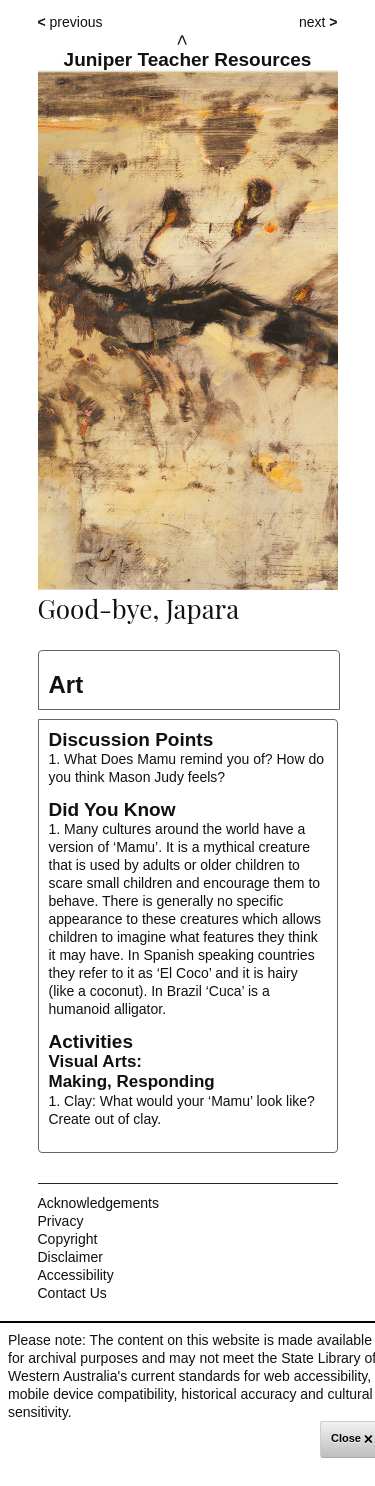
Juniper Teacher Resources (188, 60)
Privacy (61, 1221)
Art (66, 684)
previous (70, 22)
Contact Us (72, 1293)
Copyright (68, 1239)
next (318, 22)
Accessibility (76, 1275)
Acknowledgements (98, 1203)
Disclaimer (70, 1257)
